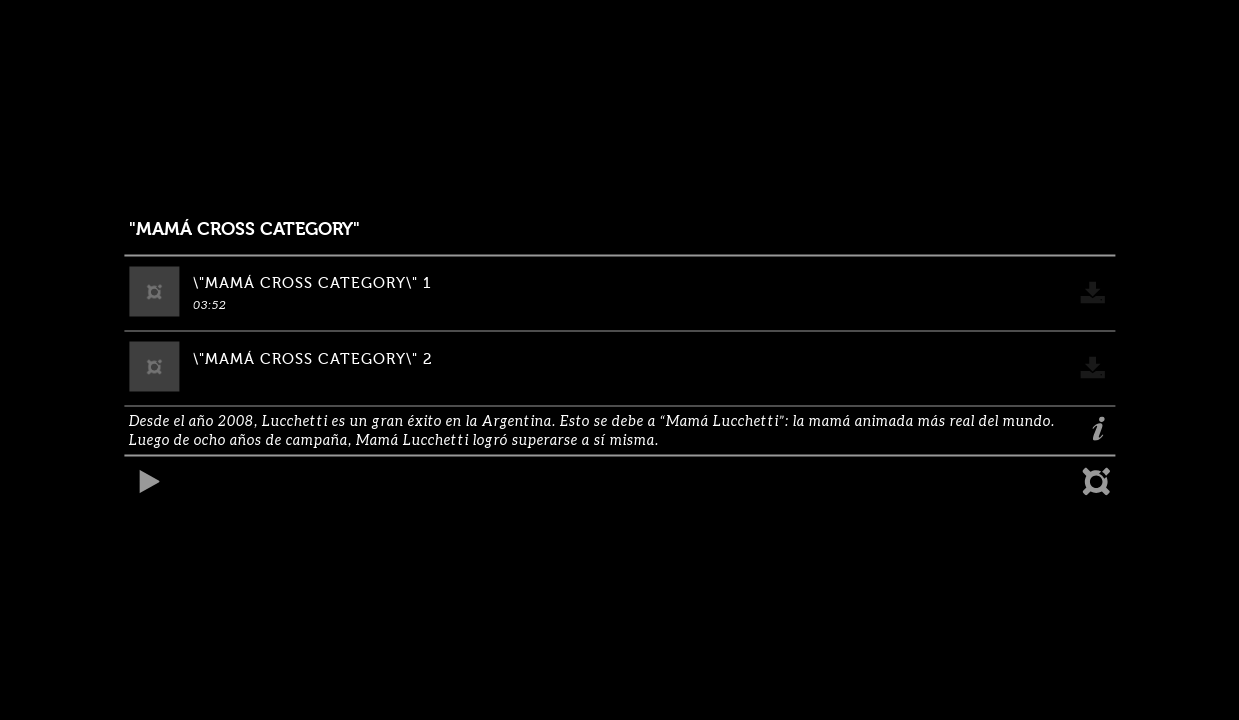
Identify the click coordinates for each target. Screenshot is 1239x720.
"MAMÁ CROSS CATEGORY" (244, 229)
